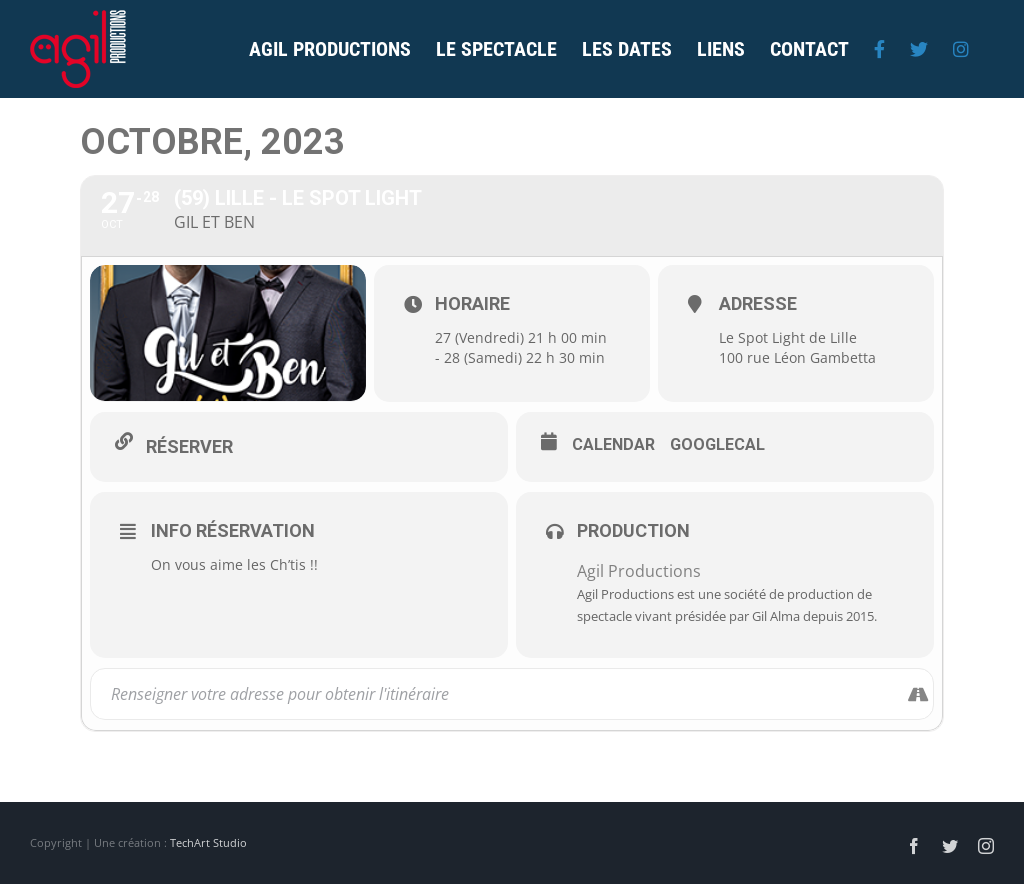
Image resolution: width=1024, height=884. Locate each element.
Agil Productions (639, 571)
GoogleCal (717, 444)
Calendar (613, 444)
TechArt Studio (208, 842)
